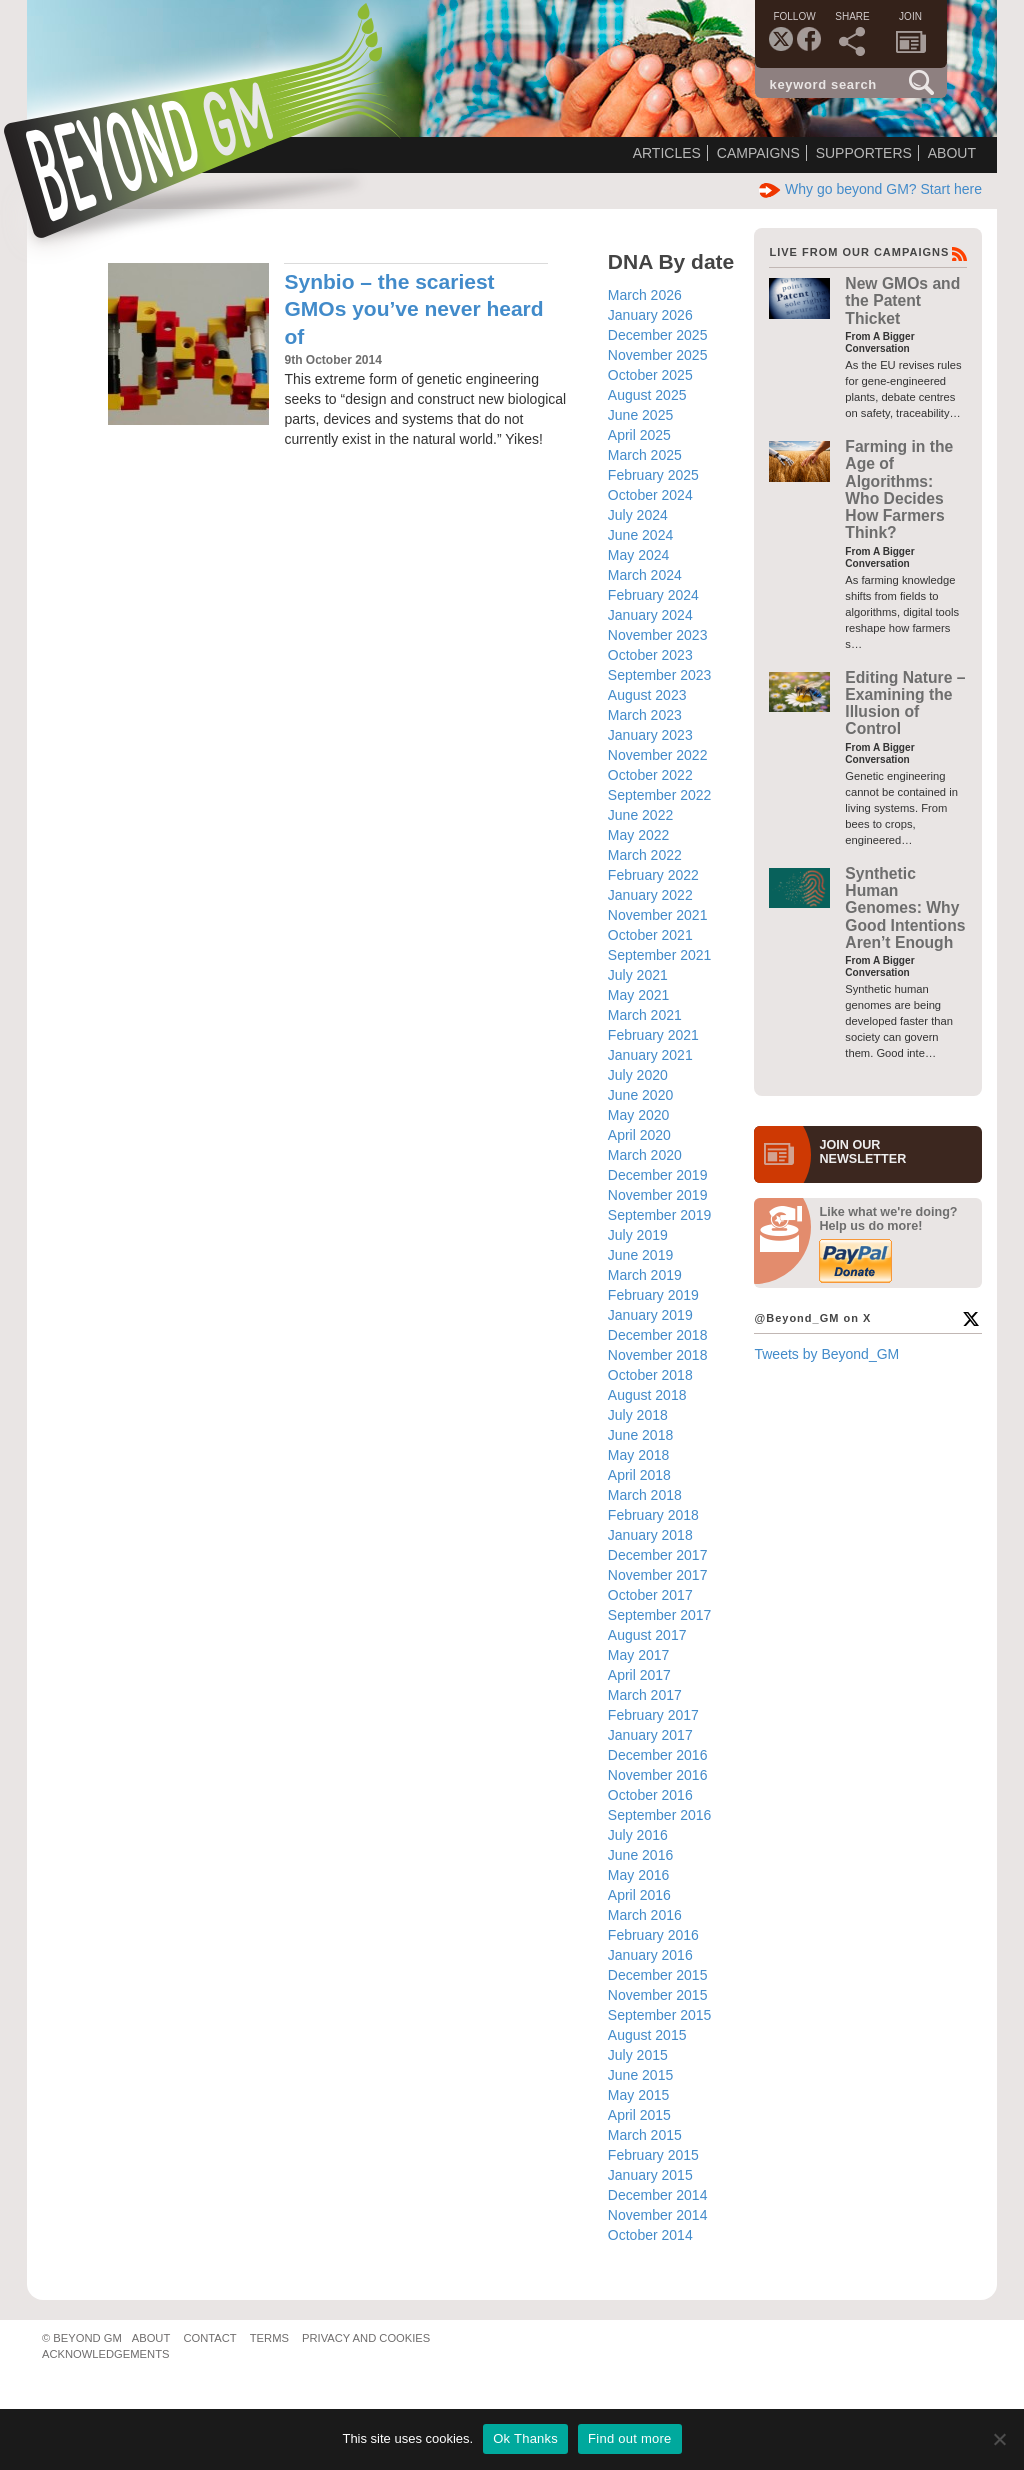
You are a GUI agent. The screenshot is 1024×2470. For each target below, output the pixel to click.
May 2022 (638, 835)
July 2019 (638, 1235)
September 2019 (660, 1215)
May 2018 (638, 1455)
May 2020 (638, 1115)
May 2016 (638, 1875)
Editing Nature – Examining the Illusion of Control (905, 703)
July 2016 (638, 1835)
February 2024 (653, 595)
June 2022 (640, 815)
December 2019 (658, 1175)
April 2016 (639, 1895)
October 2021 (650, 935)
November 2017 (658, 1575)
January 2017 (650, 1735)
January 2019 (650, 1315)
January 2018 (650, 1535)
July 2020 (638, 1075)
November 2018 (658, 1355)
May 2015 (638, 2095)
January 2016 (650, 1955)
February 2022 (653, 875)
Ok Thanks (525, 2438)
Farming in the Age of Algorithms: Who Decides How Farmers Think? (899, 489)
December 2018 (658, 1335)
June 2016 (640, 1855)
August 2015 (647, 2035)
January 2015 (650, 2175)
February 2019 (653, 1295)
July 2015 (638, 2055)
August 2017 (647, 1635)
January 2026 (650, 315)
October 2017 (650, 1595)
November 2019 (658, 1195)
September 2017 (660, 1615)
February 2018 (653, 1515)
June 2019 (640, 1255)
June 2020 (640, 1095)
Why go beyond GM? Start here (870, 189)
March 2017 (645, 1695)
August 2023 (647, 695)
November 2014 (658, 2215)
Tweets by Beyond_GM (826, 1354)
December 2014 (658, 2195)
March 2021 (645, 1015)
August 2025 (647, 395)
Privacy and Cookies (366, 2338)
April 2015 (639, 2115)
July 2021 (638, 975)
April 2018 (639, 1475)
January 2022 (650, 895)
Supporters (864, 153)
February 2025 (653, 475)
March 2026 (645, 295)
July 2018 (638, 1415)
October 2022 (650, 775)
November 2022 (658, 755)
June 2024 (640, 535)
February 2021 (653, 1035)
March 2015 (645, 2135)
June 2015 (640, 2075)
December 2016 (658, 1755)
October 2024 (650, 495)
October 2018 (650, 1375)
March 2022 (645, 855)
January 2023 (650, 735)
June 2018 (640, 1435)
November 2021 (658, 915)
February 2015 (653, 2155)
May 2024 (638, 555)
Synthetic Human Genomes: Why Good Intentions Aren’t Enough (905, 908)
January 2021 (650, 1055)
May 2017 (638, 1655)
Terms (269, 2338)
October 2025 (650, 375)
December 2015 (658, 1975)
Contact (209, 2338)
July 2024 (638, 515)
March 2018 (645, 1495)
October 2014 (650, 2235)
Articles (667, 153)
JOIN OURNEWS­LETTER (862, 1152)
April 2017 (639, 1675)
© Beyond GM (82, 2338)
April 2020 (639, 1135)
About (952, 153)
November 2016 (658, 1775)
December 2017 (658, 1555)
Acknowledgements (105, 2354)
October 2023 (650, 655)
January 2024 (650, 615)
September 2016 (660, 1815)
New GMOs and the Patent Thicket (902, 301)
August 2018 (647, 1395)
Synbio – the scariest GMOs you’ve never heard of (413, 309)
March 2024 (645, 575)
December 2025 (658, 335)
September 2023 (660, 675)
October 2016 (650, 1795)
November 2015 (658, 1995)
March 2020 (645, 1155)
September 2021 (660, 955)
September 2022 (660, 795)
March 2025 (645, 455)
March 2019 (645, 1275)
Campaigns (758, 153)
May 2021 (638, 995)
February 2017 (653, 1715)
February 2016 (653, 1935)
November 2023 (658, 635)
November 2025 (658, 355)
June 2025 (640, 415)
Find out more (629, 2438)
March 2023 (645, 715)
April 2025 (639, 435)
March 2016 (645, 1915)
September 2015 (660, 2015)
